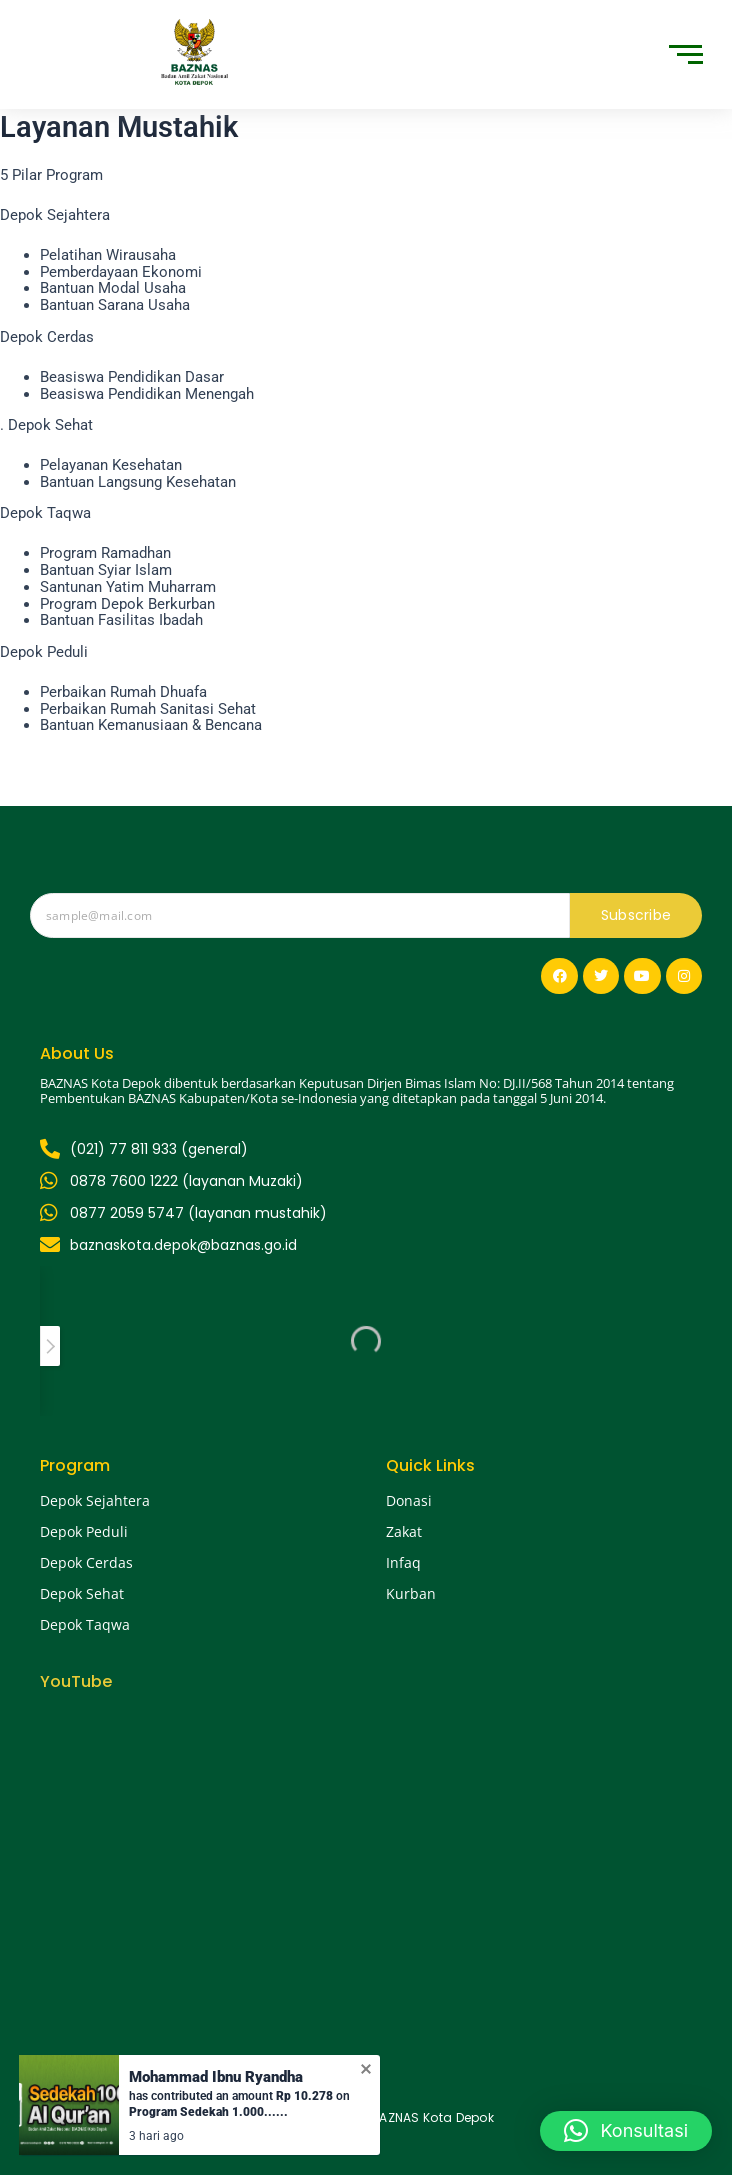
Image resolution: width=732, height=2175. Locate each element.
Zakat (404, 1531)
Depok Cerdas (86, 1562)
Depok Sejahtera (95, 1500)
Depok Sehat (82, 1593)
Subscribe (636, 915)
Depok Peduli (84, 1531)
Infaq (403, 1562)
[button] (626, 2131)
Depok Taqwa (85, 1624)
